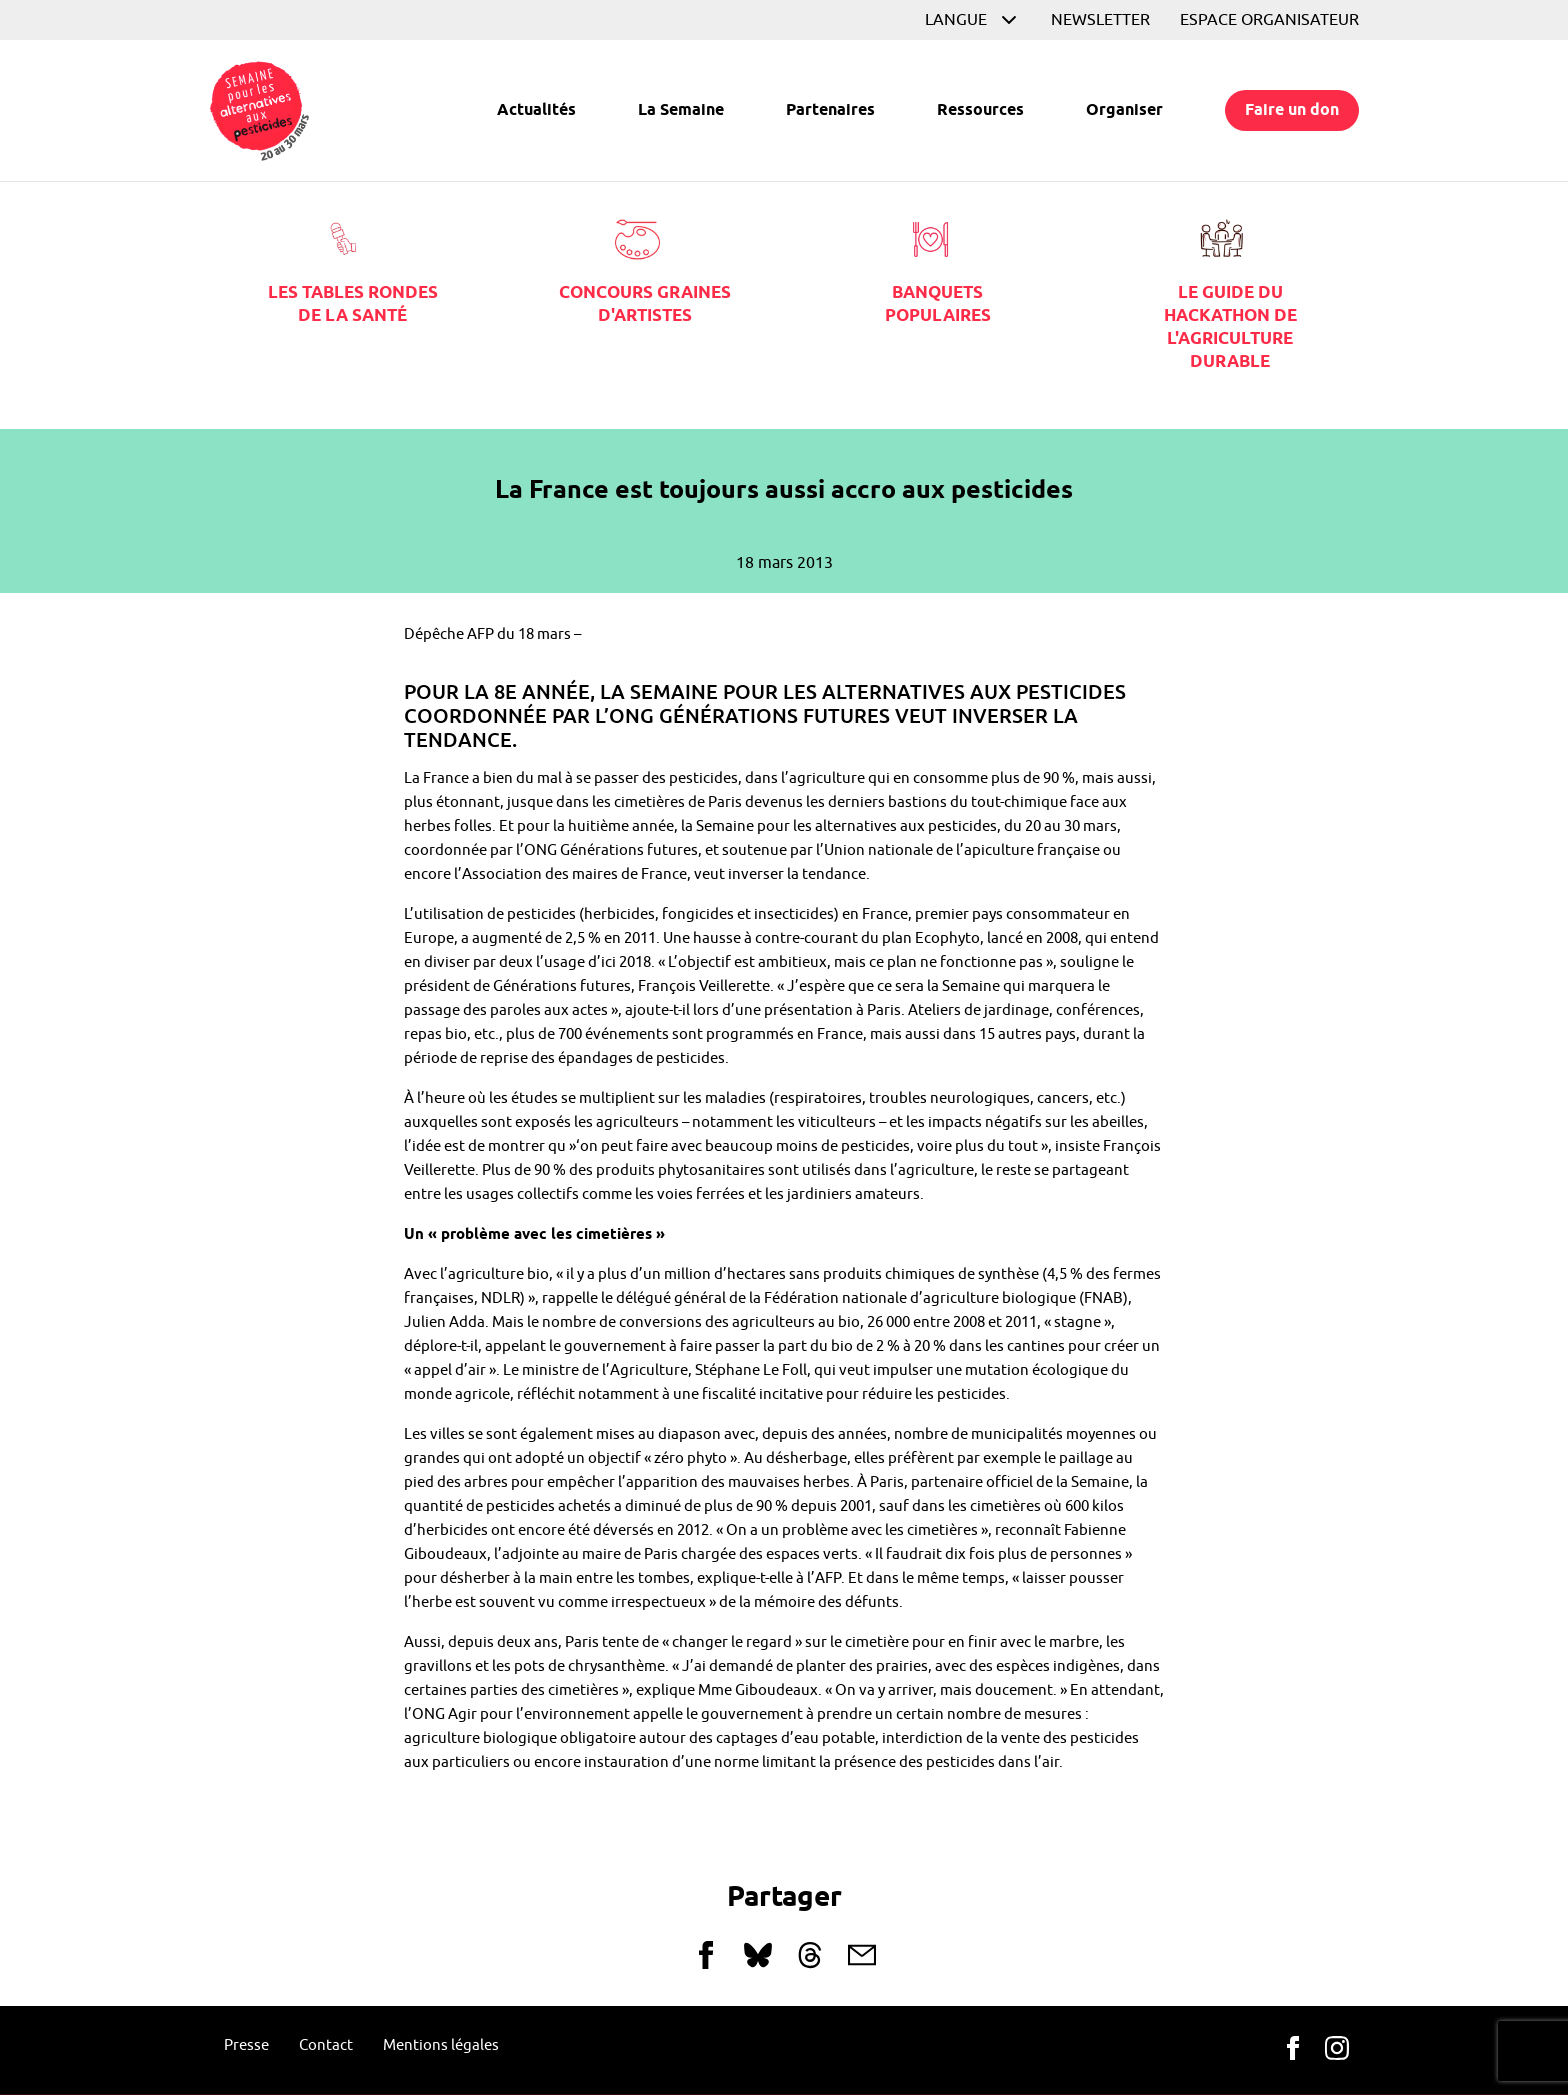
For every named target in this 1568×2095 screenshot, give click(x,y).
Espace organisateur (1269, 20)
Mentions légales (441, 2045)
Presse (246, 2045)
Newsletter (1100, 20)
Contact (326, 2045)
